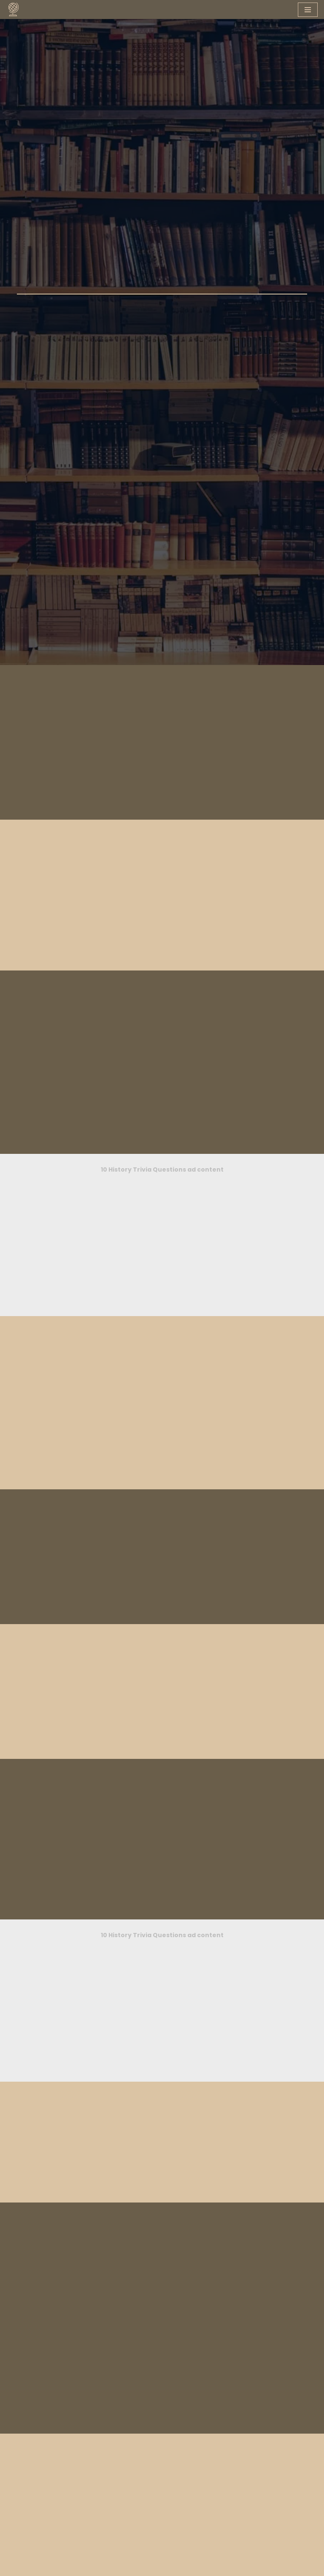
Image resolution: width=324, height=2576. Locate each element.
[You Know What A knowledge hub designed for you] (13, 9)
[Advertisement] (162, 1527)
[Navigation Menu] (308, 10)
